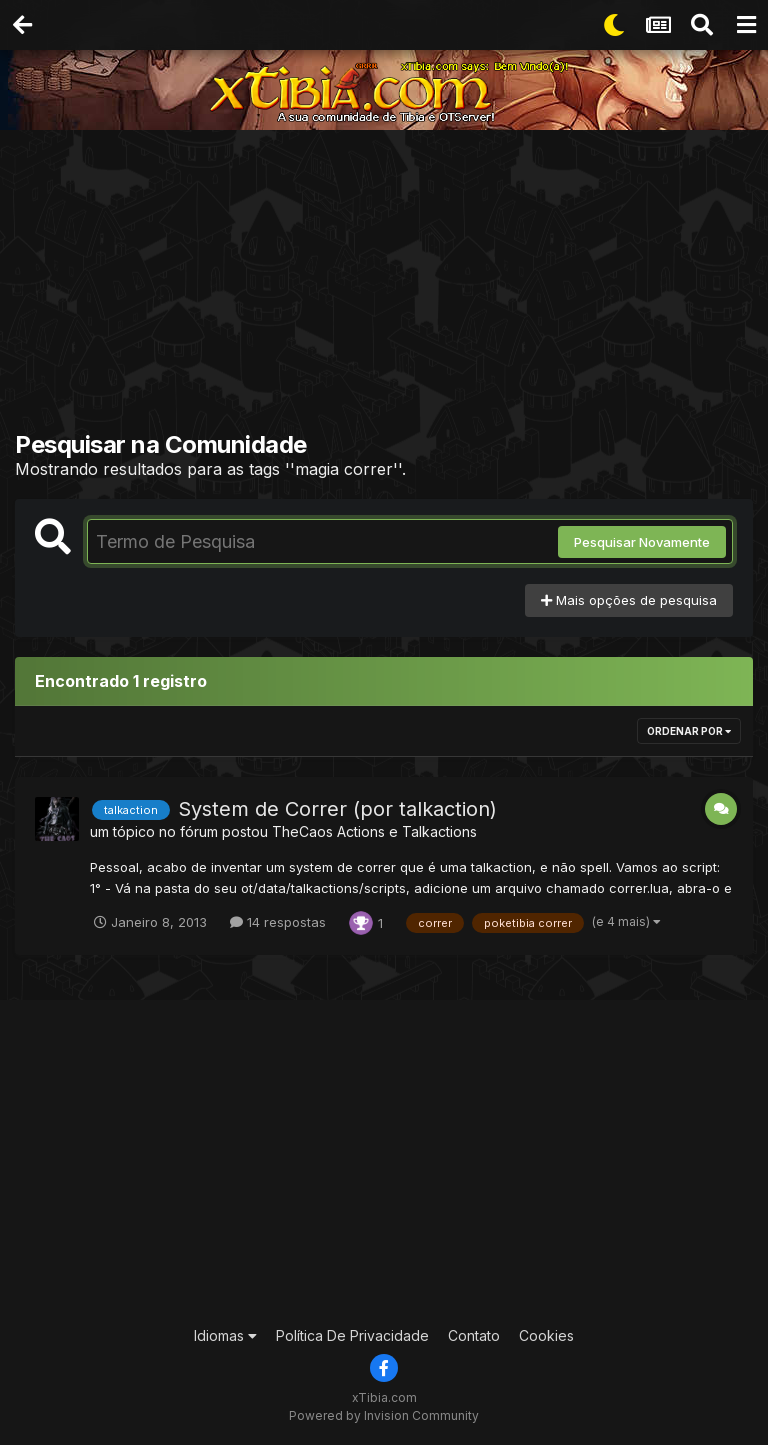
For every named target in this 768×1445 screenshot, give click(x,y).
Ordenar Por (689, 731)
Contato (474, 1335)
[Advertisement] (391, 285)
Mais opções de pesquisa (629, 600)
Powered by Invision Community (384, 1415)
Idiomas (225, 1335)
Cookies (546, 1335)
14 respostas (278, 922)
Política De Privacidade (352, 1335)
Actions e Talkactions (407, 831)
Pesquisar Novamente (642, 542)
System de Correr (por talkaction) (337, 809)
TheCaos (302, 831)
